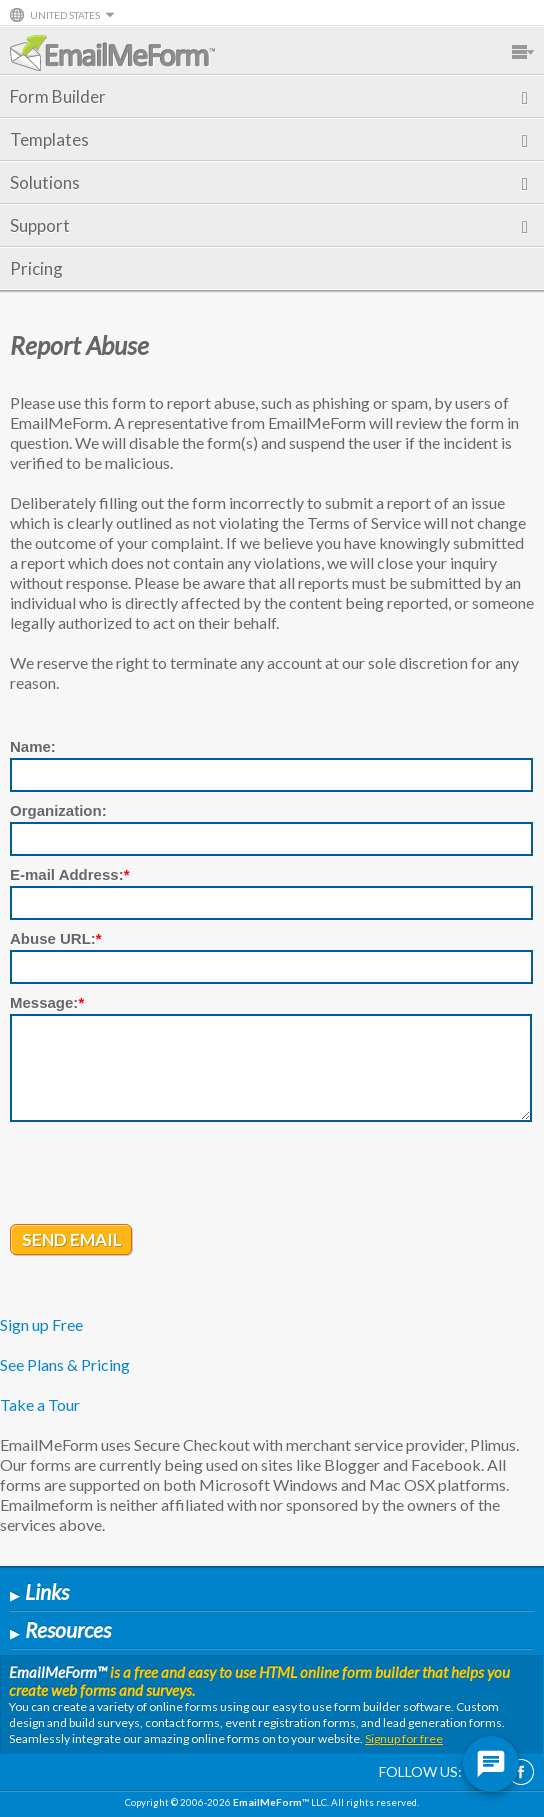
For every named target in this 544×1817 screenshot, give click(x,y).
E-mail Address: (70, 874)
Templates (269, 139)
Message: (47, 1002)
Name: (33, 746)
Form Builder (269, 96)
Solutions (269, 182)
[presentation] (162, 1175)
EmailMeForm (112, 53)
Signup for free (404, 1738)
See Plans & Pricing (65, 1364)
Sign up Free (41, 1324)
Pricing (36, 268)
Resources (60, 1629)
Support (269, 225)
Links (39, 1591)
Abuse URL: (56, 938)
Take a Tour (40, 1404)
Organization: (58, 810)
